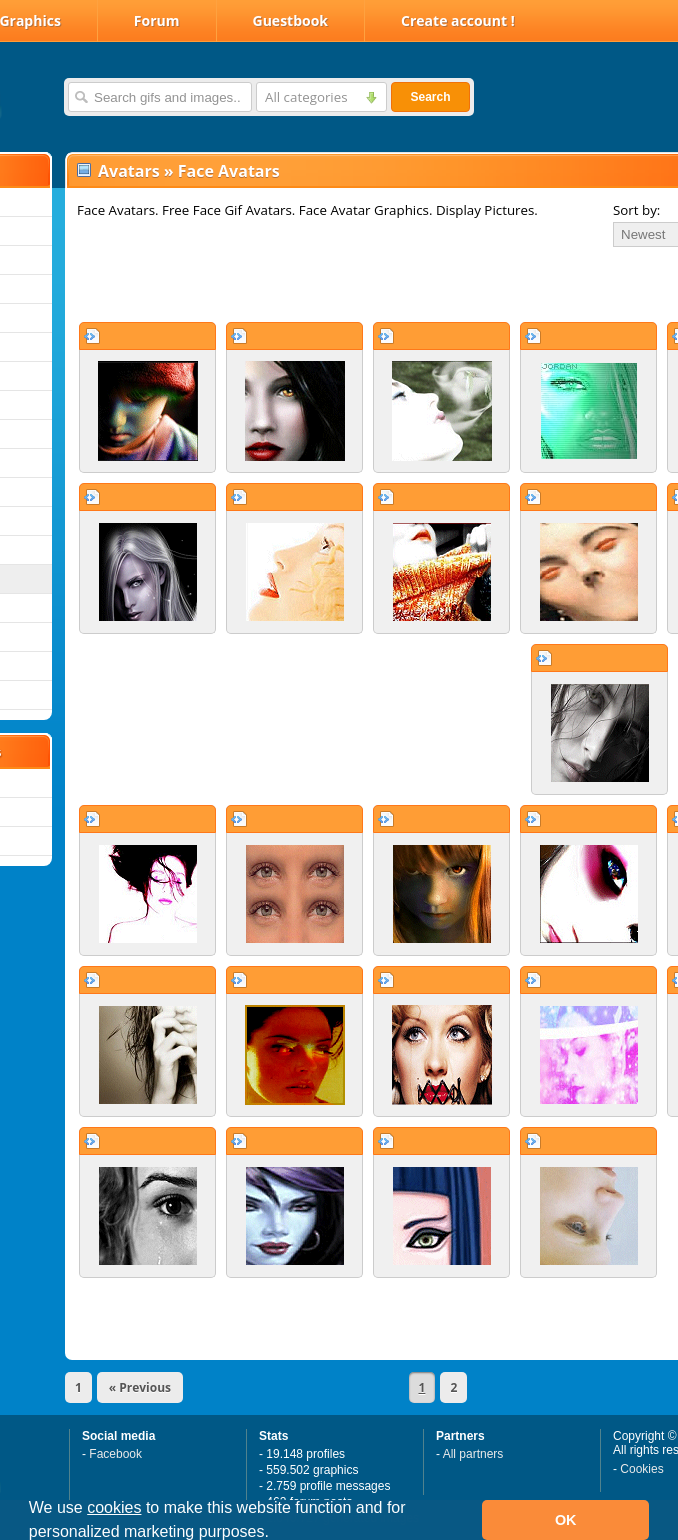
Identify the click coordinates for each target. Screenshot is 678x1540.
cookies (114, 1507)
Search (430, 97)
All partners (473, 1454)
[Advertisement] (302, 284)
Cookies (641, 1469)
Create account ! (458, 20)
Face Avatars (229, 171)
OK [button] (566, 1520)
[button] (276, 1534)
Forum (157, 20)
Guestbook (291, 20)
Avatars (129, 171)
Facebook (115, 1454)
